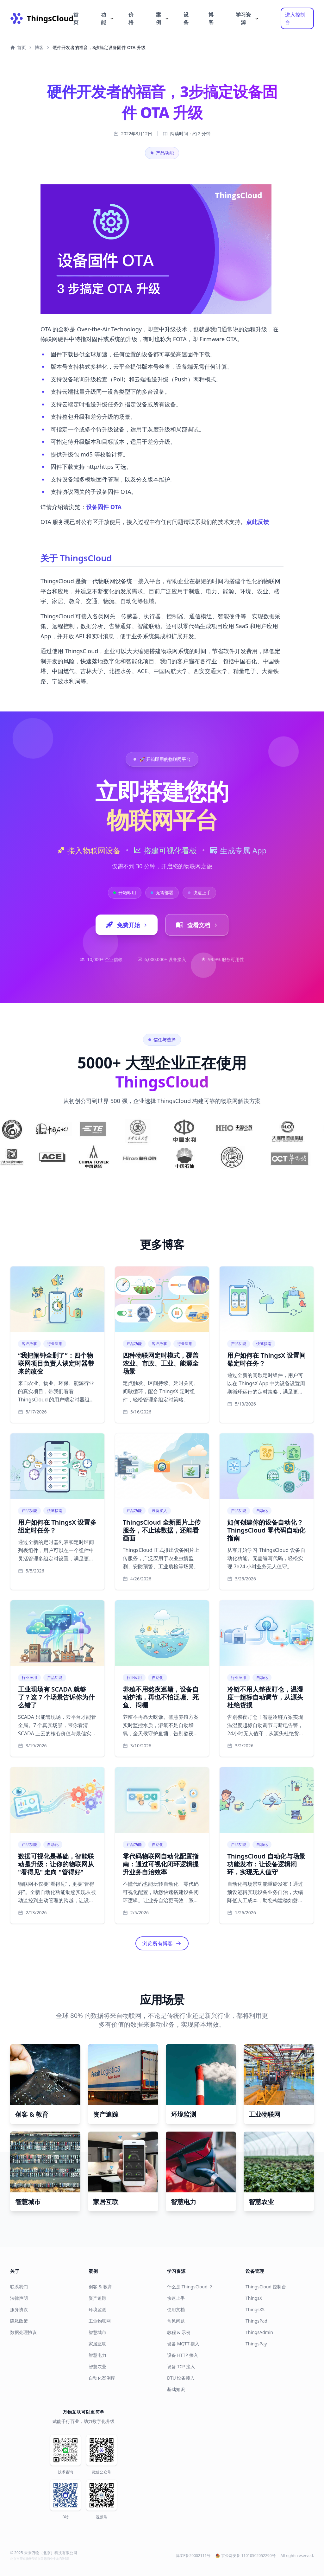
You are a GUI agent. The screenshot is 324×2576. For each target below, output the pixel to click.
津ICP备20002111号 (193, 2555)
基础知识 (176, 2389)
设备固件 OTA (104, 507)
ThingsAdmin (259, 2332)
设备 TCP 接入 (181, 2366)
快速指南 (263, 1343)
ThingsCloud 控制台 (266, 2287)
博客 (211, 18)
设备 (186, 18)
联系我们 (19, 2287)
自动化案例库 (102, 2378)
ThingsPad (256, 2321)
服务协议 (19, 2309)
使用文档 (176, 2309)
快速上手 (176, 2298)
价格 (131, 18)
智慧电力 (97, 2355)
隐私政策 (19, 2321)
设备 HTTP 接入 (182, 2355)
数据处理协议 (23, 2332)
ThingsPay (256, 2344)
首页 (75, 18)
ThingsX (254, 2298)
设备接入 (159, 1510)
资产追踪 (97, 2298)
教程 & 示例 (178, 2332)
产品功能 (162, 153)
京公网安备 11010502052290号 (245, 2555)
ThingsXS (255, 2309)
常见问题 (176, 2321)
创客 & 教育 (100, 2287)
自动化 (262, 1510)
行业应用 (54, 1343)
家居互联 (97, 2344)
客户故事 (29, 1343)
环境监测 (97, 2309)
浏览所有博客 (157, 1943)
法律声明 (19, 2298)
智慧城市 (97, 2332)
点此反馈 (257, 522)
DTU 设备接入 (181, 2378)
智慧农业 (97, 2366)
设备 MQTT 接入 (183, 2344)
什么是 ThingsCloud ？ (190, 2287)
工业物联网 (100, 2321)
